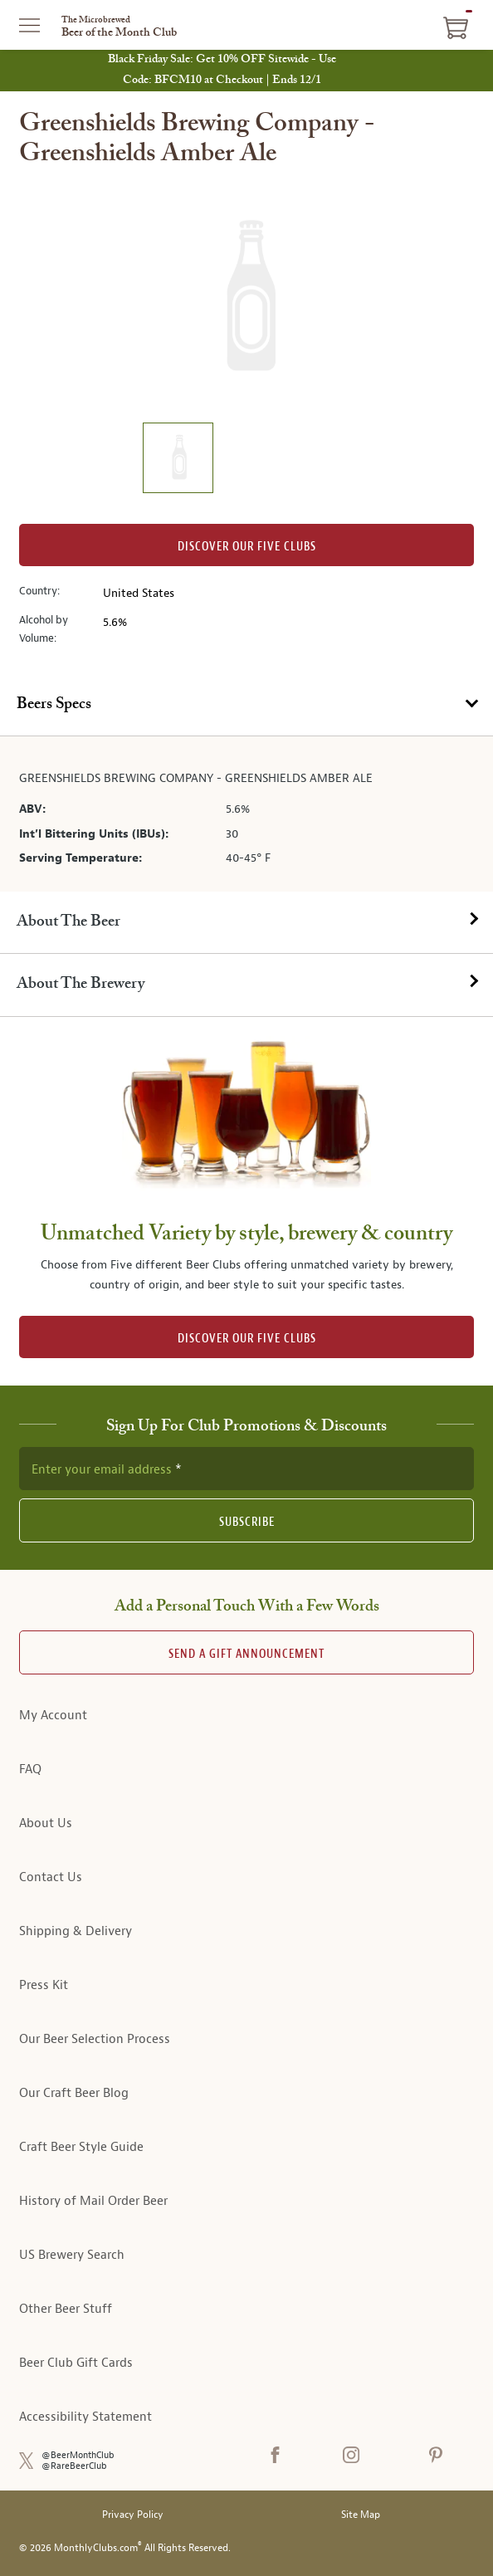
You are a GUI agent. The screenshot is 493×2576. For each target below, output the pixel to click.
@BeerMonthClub (78, 2455)
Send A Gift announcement (246, 1654)
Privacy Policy (133, 2515)
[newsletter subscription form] (246, 1468)
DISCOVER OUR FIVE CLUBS (247, 1338)
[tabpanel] (246, 814)
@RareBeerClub (74, 2466)
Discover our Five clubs (247, 546)
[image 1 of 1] (177, 460)
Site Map (360, 2515)
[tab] (246, 705)
